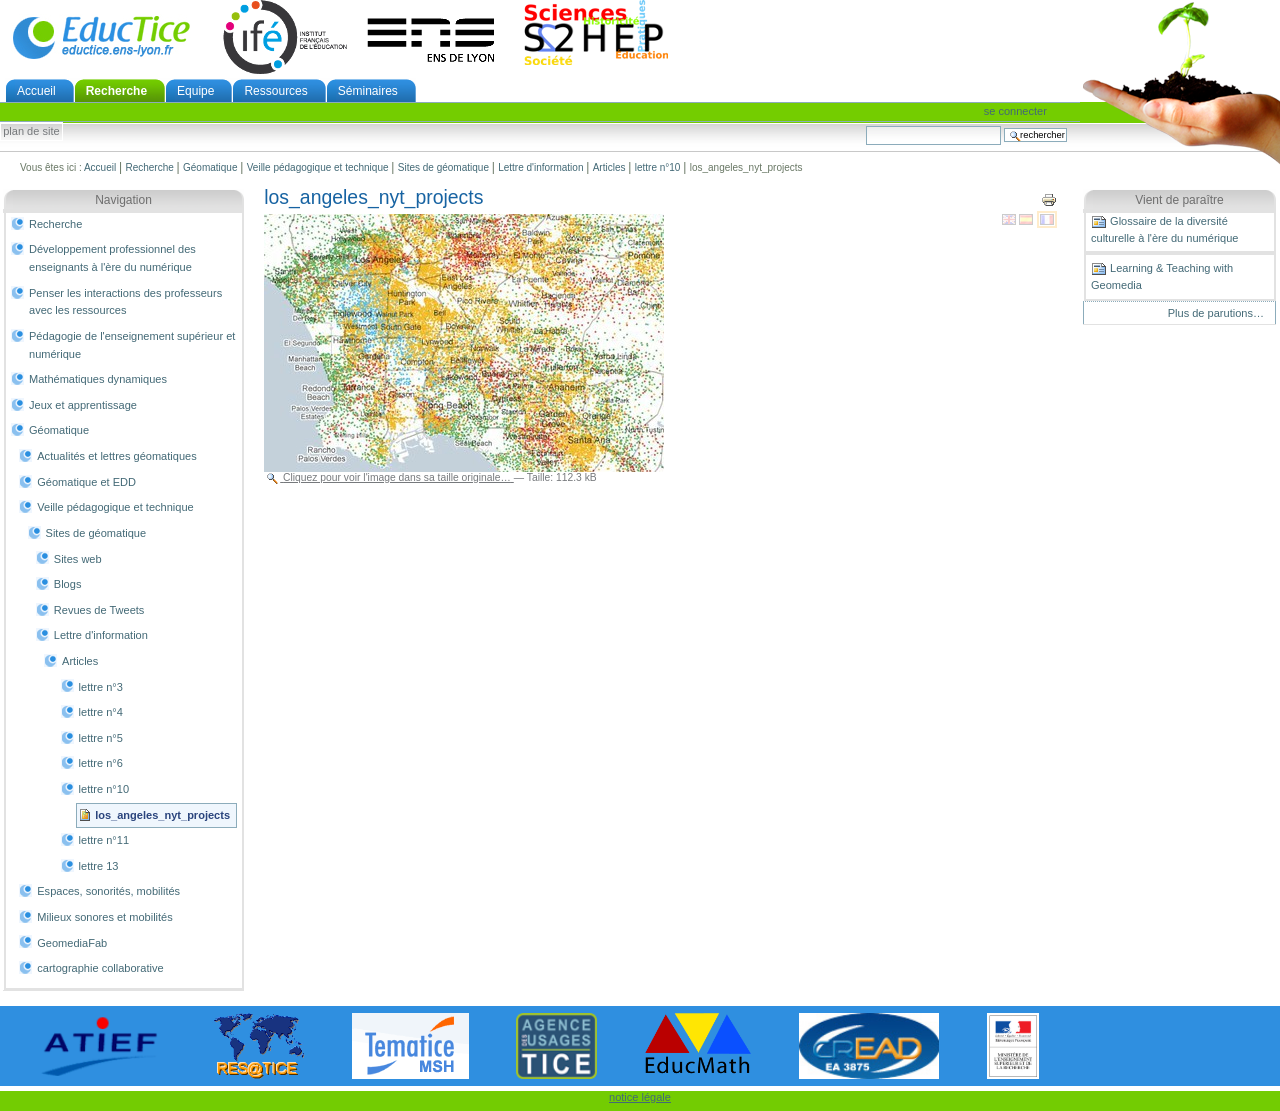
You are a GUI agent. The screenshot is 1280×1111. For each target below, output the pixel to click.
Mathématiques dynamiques (98, 379)
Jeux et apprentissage (83, 405)
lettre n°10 (658, 167)
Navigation (123, 200)
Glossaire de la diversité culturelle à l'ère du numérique (1164, 229)
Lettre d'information (540, 167)
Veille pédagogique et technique (318, 167)
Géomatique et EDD (86, 482)
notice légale (640, 1097)
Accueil (36, 91)
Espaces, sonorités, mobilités (108, 891)
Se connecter (1015, 111)
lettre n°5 (101, 738)
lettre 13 (99, 866)
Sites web (78, 559)
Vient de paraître (1179, 200)
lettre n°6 (101, 763)
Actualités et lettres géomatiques (116, 456)
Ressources (275, 91)
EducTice (101, 37)
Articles (609, 167)
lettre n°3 (101, 687)
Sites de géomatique (443, 167)
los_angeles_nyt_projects (162, 815)
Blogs (68, 584)
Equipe (195, 91)
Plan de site (31, 132)
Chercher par (865, 125)
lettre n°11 (104, 840)
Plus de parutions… (1216, 313)
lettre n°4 (101, 712)
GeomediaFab (72, 943)
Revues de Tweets (99, 610)
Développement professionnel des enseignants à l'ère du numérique (112, 258)
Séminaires (368, 91)
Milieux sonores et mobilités (105, 917)
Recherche (116, 91)
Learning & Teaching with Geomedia (1162, 276)
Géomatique (210, 167)
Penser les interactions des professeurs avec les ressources (125, 302)
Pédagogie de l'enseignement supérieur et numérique (132, 345)
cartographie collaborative (100, 968)
